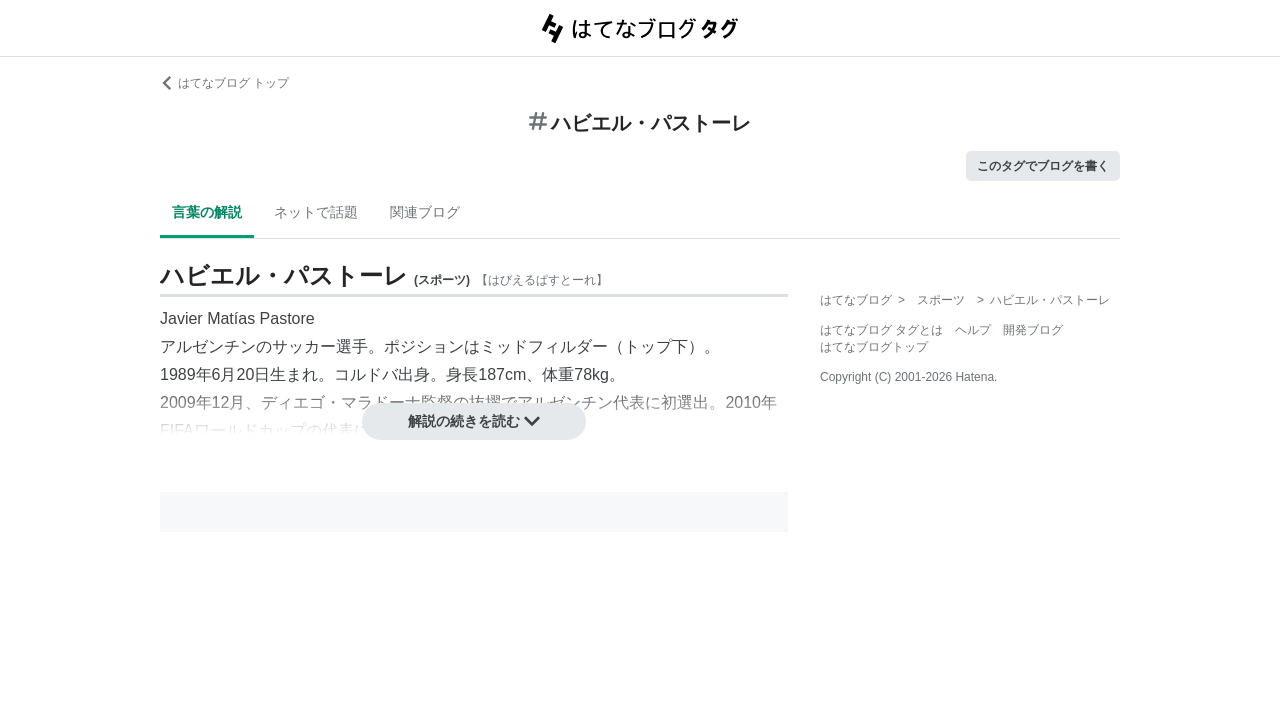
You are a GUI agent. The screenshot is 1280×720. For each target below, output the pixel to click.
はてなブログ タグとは (881, 330)
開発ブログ (1033, 330)
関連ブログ (425, 212)
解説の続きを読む (474, 421)
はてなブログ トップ (224, 83)
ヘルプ (973, 330)
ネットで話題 (316, 212)
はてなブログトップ (874, 347)
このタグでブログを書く (1043, 166)
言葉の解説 (207, 212)
